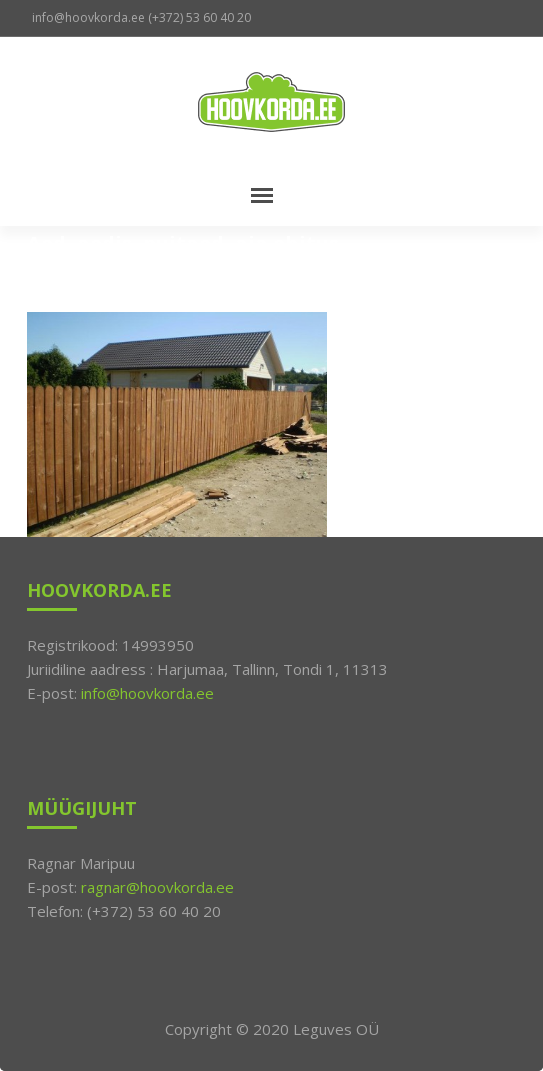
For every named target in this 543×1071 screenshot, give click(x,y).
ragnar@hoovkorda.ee (157, 887)
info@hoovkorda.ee (147, 693)
